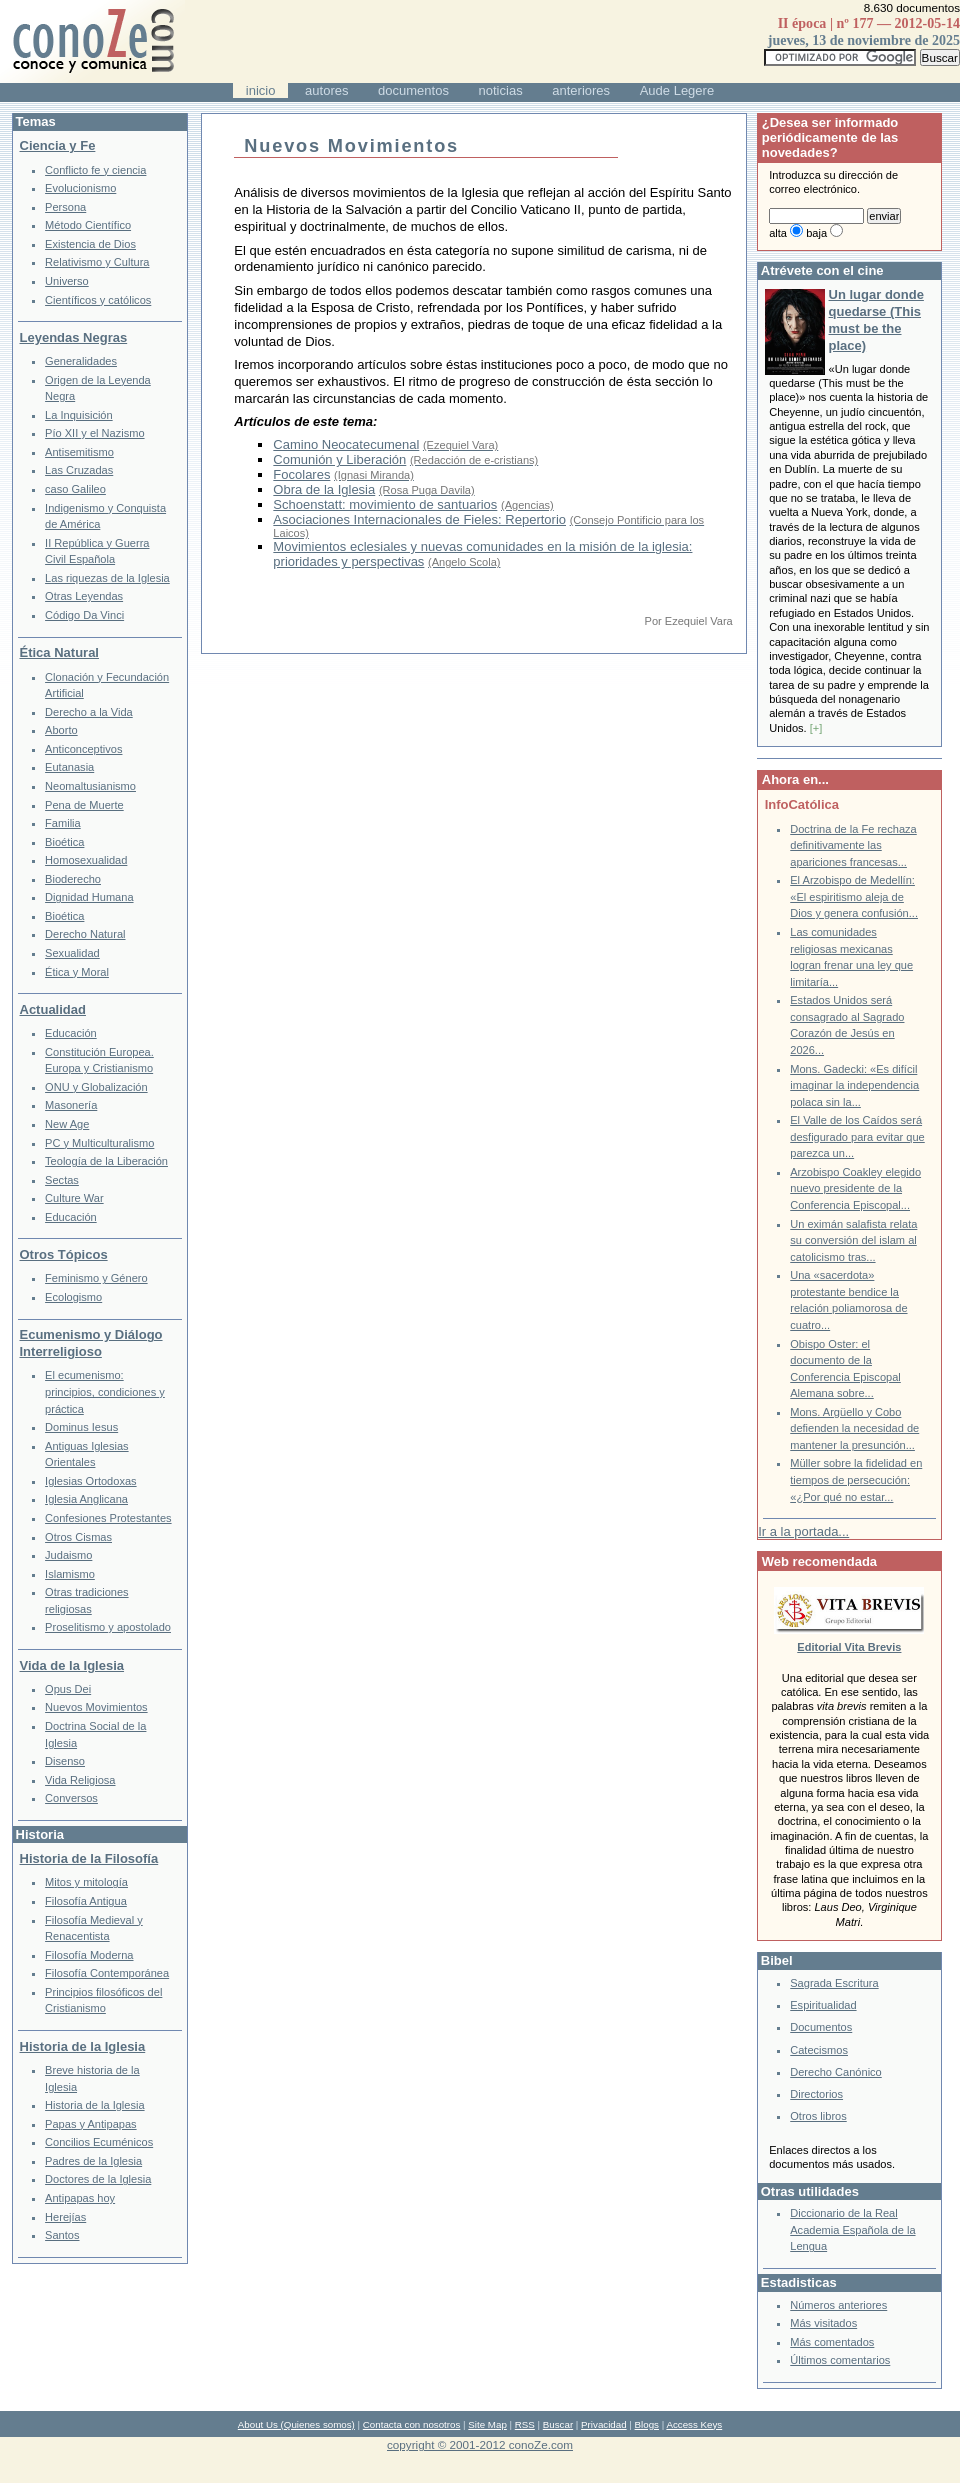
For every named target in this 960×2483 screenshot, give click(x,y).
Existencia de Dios (90, 244)
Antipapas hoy (80, 2198)
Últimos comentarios (840, 2360)
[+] (816, 728)
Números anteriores (838, 2305)
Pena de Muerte (84, 805)
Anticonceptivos (83, 749)
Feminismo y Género (96, 1278)
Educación (71, 1033)
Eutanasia (69, 767)
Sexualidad (72, 953)
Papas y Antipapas (91, 2124)
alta (778, 233)
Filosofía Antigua (86, 1901)
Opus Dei (68, 1689)
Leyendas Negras (74, 337)
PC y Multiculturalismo (99, 1143)
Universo (67, 281)
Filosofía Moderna (89, 1955)
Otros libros (818, 2116)
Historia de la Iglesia (83, 2046)
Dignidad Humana (89, 897)
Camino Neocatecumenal (346, 444)
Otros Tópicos (64, 1254)
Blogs (647, 2424)
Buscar (558, 2424)
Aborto (61, 730)
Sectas (62, 1180)
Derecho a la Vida (89, 712)
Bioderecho (73, 879)
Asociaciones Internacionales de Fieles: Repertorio (419, 519)
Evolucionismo (80, 188)
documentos (413, 90)
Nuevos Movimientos (96, 1707)
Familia (63, 823)
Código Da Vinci (84, 615)
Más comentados (832, 2342)
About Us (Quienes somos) (296, 2424)
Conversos (71, 1798)
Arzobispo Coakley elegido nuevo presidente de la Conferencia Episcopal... (855, 1188)
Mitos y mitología (86, 1882)
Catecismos (819, 2050)
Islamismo (70, 1574)
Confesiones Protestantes (108, 1518)
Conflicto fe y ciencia (95, 170)
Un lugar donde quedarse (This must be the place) (876, 320)
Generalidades (81, 361)
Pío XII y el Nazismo (94, 433)
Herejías (65, 2217)
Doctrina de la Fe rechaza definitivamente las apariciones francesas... (853, 845)
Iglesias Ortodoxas (91, 1481)
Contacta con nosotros (412, 2424)
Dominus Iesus (81, 1427)
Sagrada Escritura (834, 1983)
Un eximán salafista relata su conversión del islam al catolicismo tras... (853, 1240)
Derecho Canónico (836, 2072)
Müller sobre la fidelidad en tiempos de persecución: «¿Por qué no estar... (856, 1479)
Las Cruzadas (79, 470)
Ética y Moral (77, 972)
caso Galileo (75, 489)
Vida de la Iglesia (72, 1665)
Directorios (816, 2094)
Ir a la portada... (803, 1531)
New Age (67, 1124)
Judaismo (68, 1555)
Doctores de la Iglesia (98, 2179)
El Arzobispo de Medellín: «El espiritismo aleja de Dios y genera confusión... (854, 896)
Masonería (71, 1105)
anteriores (581, 90)
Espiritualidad (823, 2005)
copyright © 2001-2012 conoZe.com (480, 2444)
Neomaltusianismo (90, 786)
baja (816, 233)
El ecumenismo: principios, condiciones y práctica (105, 1391)
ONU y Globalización (96, 1087)
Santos (62, 2235)
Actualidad (53, 1009)
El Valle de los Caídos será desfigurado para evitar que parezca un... (857, 1136)
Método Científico (88, 225)
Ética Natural (59, 652)
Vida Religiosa (80, 1780)
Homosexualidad (86, 860)
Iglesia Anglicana (86, 1499)
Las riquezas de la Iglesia (107, 578)
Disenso (65, 1761)
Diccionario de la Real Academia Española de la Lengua (852, 2229)
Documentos (821, 2027)
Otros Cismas (78, 1537)
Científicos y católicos (98, 300)
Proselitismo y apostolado (108, 1627)
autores (326, 90)
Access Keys (694, 2424)
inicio (261, 90)
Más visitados (823, 2323)
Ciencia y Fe (58, 145)
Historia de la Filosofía (89, 1858)
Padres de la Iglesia (93, 2161)
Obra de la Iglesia (324, 489)
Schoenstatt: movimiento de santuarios (385, 504)
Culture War (74, 1198)
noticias (501, 90)
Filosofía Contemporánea (107, 1973)
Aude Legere (677, 90)
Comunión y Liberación (339, 459)
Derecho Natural (85, 934)
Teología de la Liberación (106, 1161)
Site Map (487, 2424)
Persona (65, 207)
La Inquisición (79, 415)
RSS (525, 2424)
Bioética (64, 842)
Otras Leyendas (84, 596)
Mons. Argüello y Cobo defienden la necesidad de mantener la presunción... (854, 1428)
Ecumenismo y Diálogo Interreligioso (91, 1343)
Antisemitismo (79, 452)
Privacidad (604, 2424)
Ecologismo (73, 1297)
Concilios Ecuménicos (99, 2142)
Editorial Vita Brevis (849, 1647)
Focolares (301, 474)
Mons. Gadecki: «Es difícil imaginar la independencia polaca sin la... (854, 1085)
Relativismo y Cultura (97, 262)
